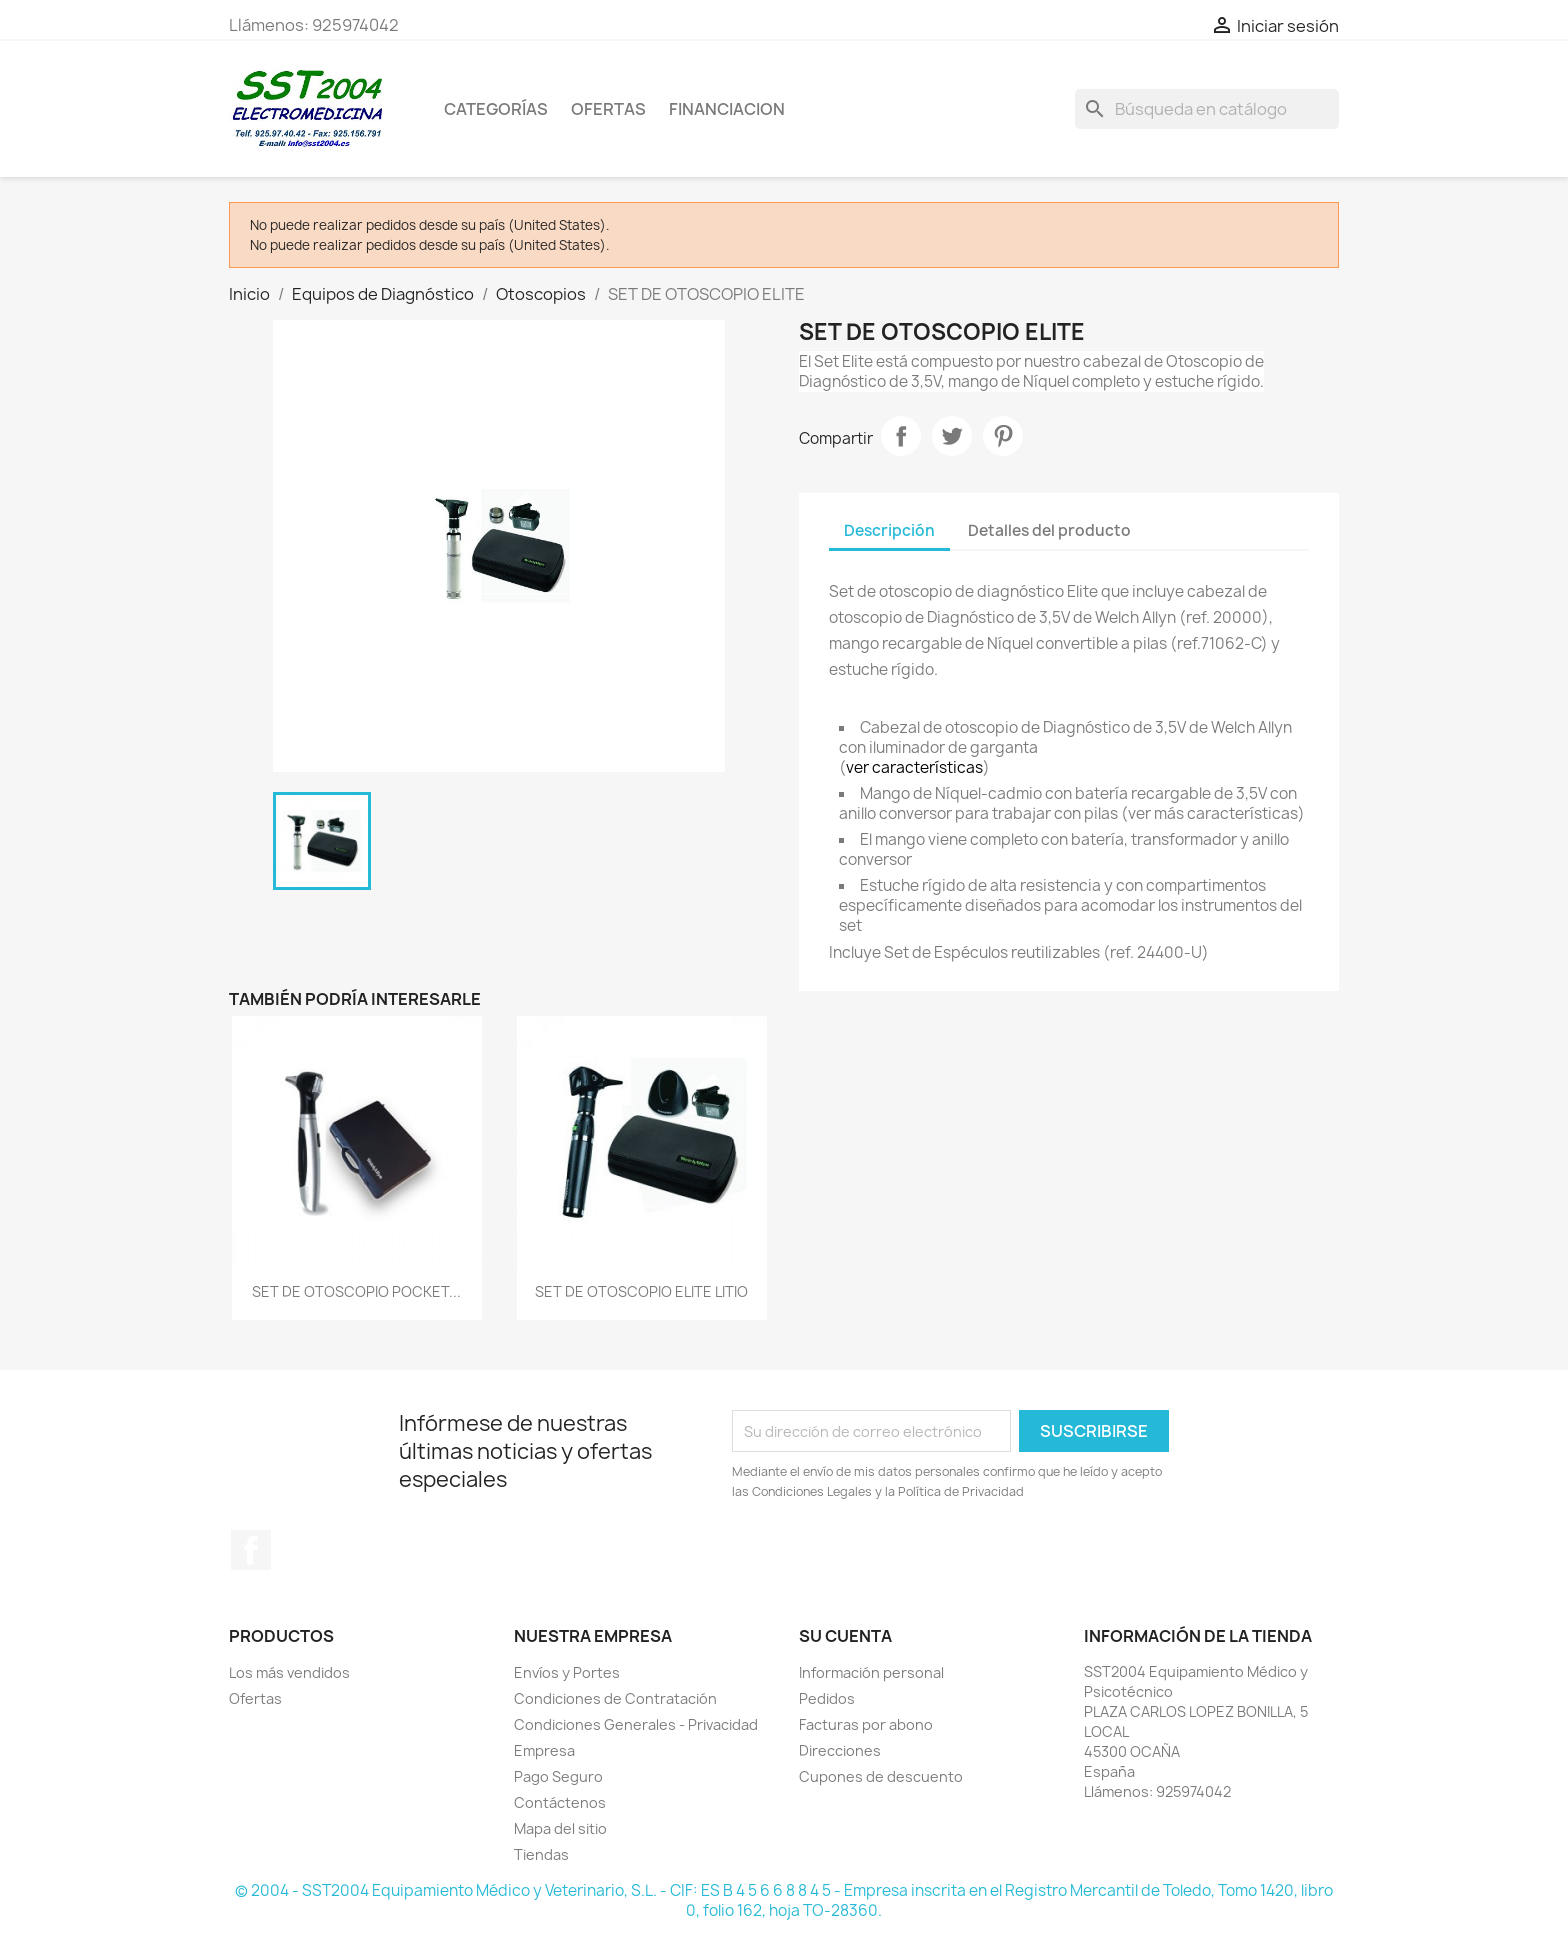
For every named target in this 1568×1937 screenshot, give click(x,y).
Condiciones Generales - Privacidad (636, 1724)
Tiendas (541, 1854)
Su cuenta (845, 1636)
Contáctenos (560, 1802)
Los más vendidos (289, 1672)
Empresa (544, 1750)
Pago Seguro (558, 1776)
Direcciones (840, 1750)
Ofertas (255, 1698)
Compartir (901, 436)
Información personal (871, 1672)
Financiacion (727, 109)
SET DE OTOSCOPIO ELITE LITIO (641, 1291)
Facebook (251, 1550)
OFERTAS (608, 109)
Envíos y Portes (567, 1672)
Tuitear (952, 436)
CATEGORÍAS (496, 109)
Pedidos (827, 1698)
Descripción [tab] (889, 530)
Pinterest (1003, 436)
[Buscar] (1207, 109)
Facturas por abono (866, 1724)
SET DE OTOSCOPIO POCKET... (356, 1291)
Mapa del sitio (560, 1828)
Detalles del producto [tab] (1049, 530)
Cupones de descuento (881, 1776)
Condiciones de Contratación (615, 1698)
